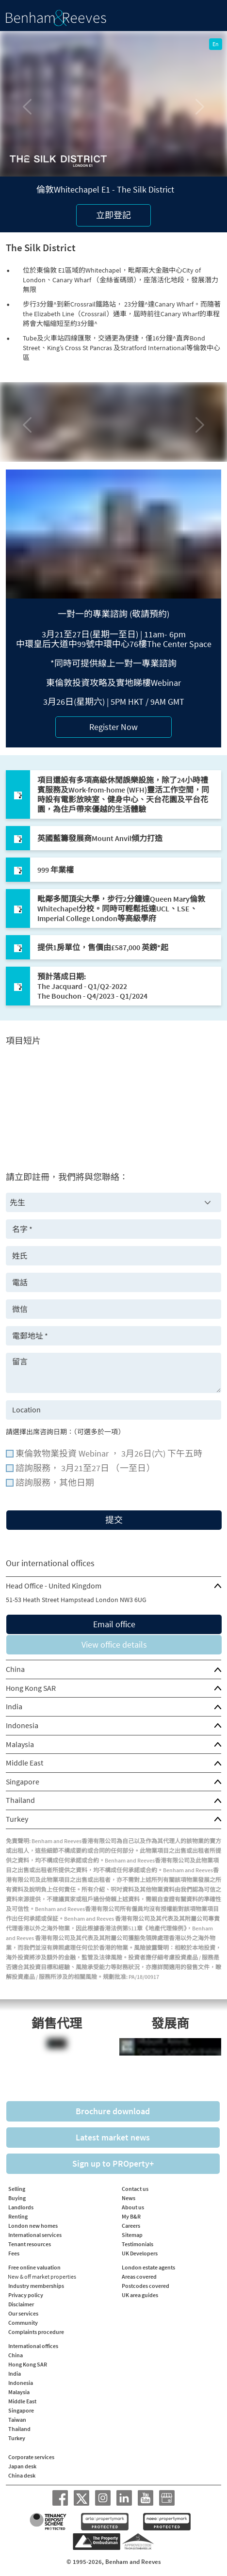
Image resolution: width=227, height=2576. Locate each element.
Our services (23, 2313)
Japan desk (22, 2466)
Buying (17, 2198)
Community (23, 2322)
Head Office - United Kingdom (53, 1585)
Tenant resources (29, 2244)
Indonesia (22, 1725)
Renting (18, 2216)
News (128, 2198)
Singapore (22, 1781)
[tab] (113, 1586)
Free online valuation (34, 2267)
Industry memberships (36, 2285)
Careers (131, 2225)
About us (133, 2207)
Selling (16, 2188)
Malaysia (20, 1744)
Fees (13, 2253)
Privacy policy (25, 2295)
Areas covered (139, 2276)
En (215, 44)
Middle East (24, 1762)
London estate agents (148, 2267)
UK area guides (140, 2295)
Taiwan (17, 2419)
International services (35, 2234)
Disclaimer (21, 2304)
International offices (33, 2345)
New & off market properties (42, 2276)
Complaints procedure (36, 2331)
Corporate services (31, 2457)
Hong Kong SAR (31, 1688)
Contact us (135, 2188)
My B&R (131, 2216)
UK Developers (140, 2253)
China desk (21, 2475)
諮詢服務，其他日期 (55, 1483)
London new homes (33, 2225)
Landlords (20, 2207)
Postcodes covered (145, 2285)
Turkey (17, 1819)
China (15, 1669)
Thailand (20, 1800)
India (14, 1706)
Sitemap (132, 2234)
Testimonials (137, 2244)
